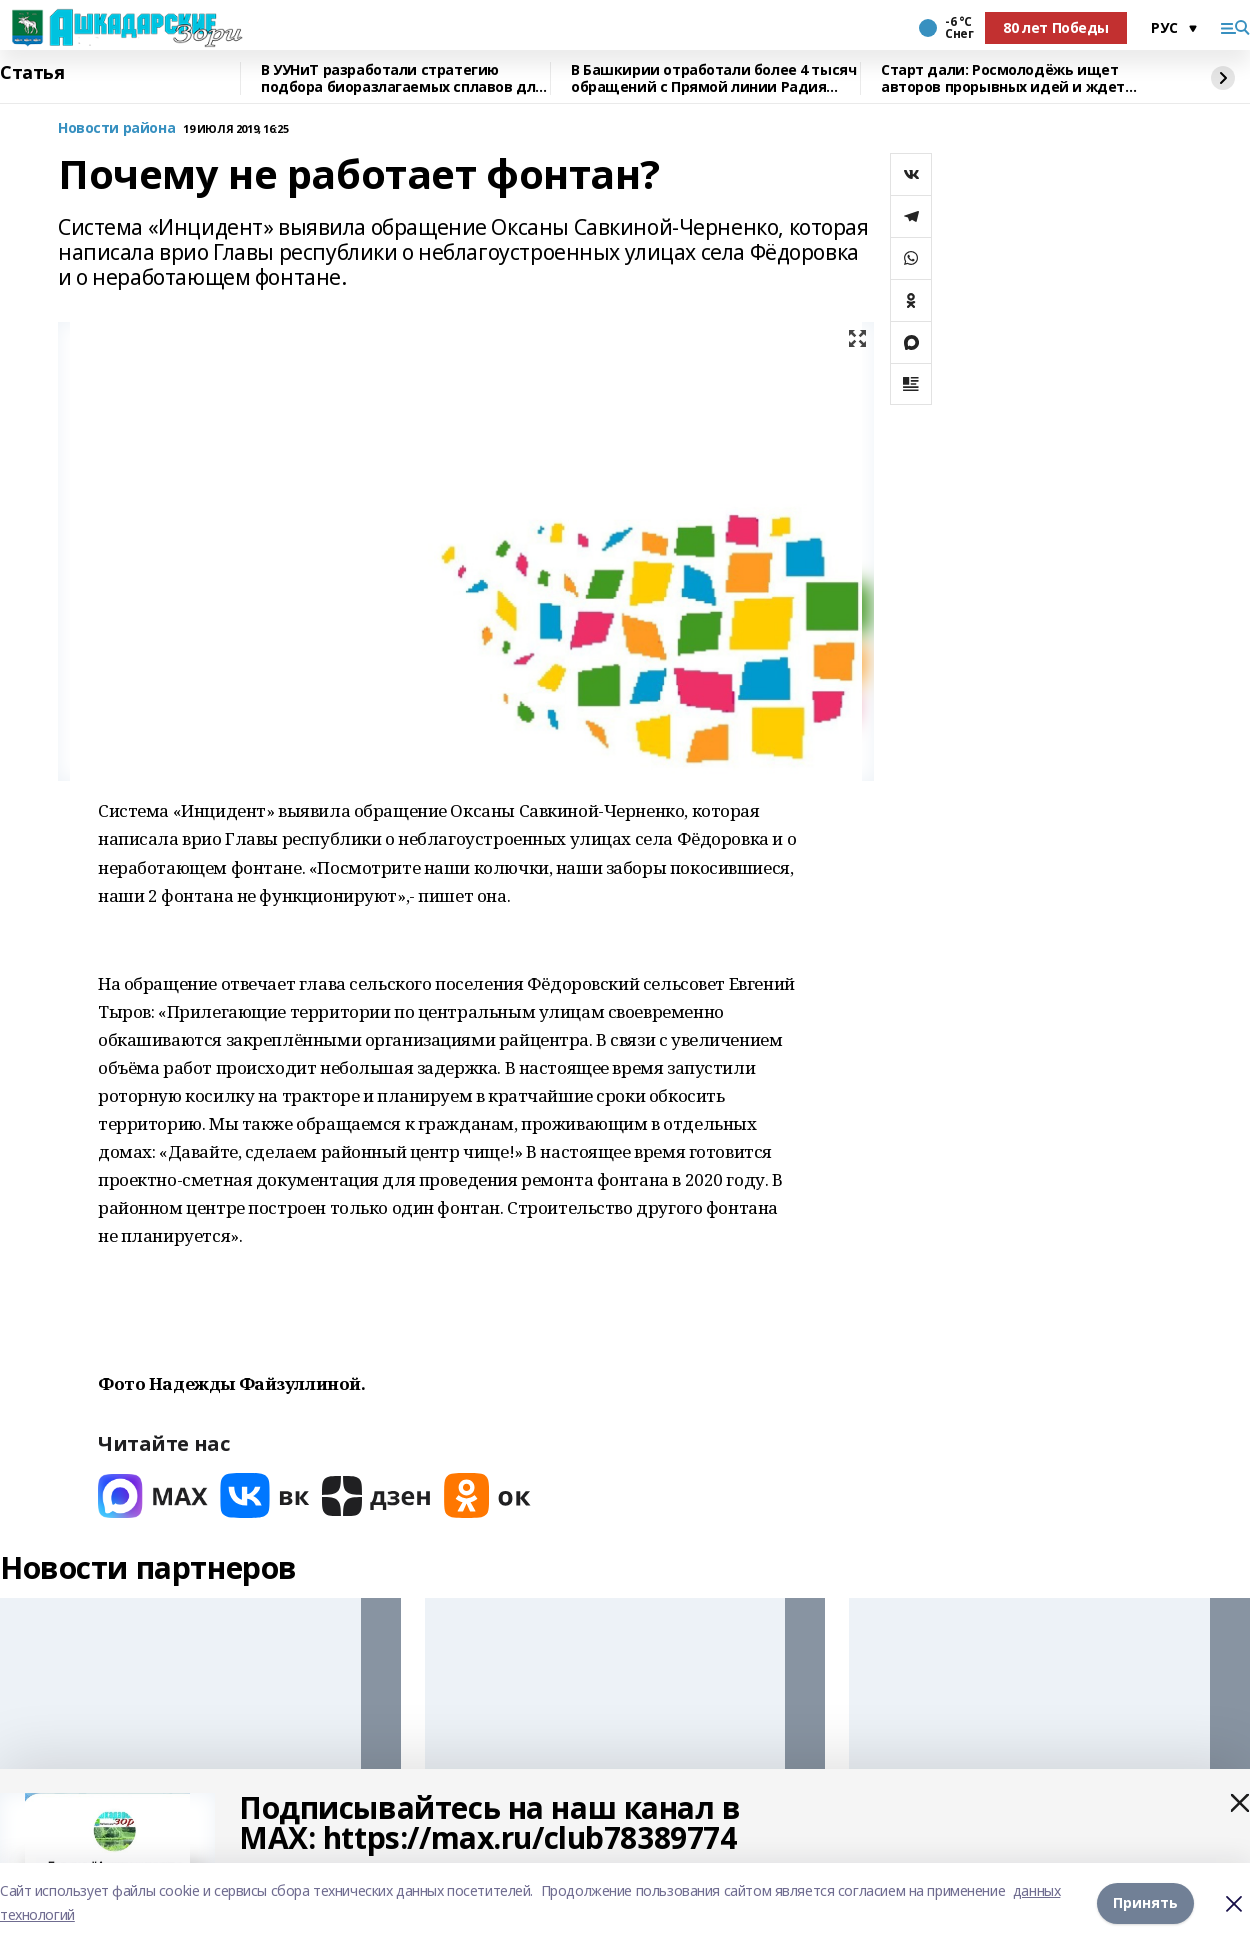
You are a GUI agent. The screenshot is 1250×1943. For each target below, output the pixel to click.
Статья (32, 73)
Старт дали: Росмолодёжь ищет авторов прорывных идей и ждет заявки (1003, 78)
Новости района (116, 128)
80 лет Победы (1056, 27)
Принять (1145, 1902)
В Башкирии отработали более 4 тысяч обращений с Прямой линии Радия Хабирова (713, 78)
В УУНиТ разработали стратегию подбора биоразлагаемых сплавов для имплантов (402, 78)
